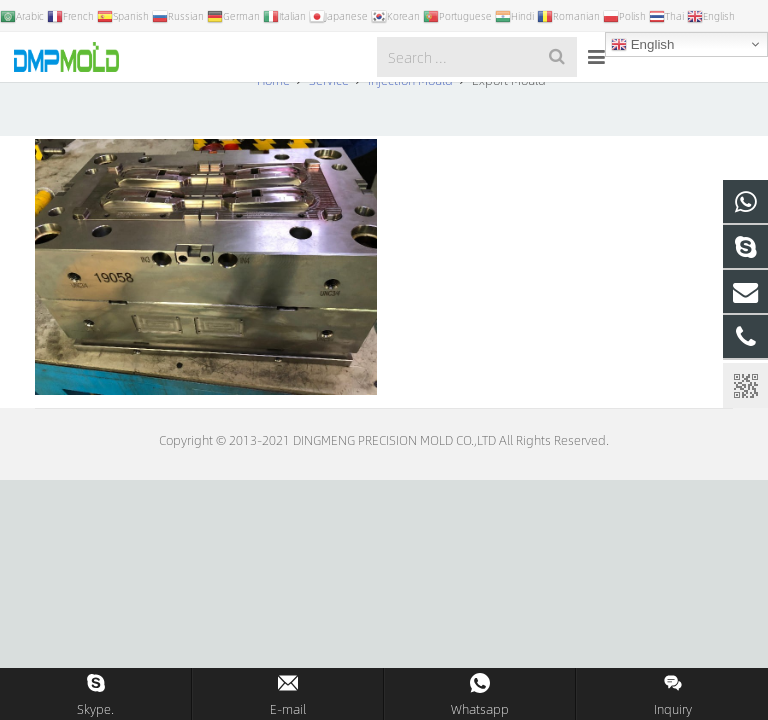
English (642, 45)
